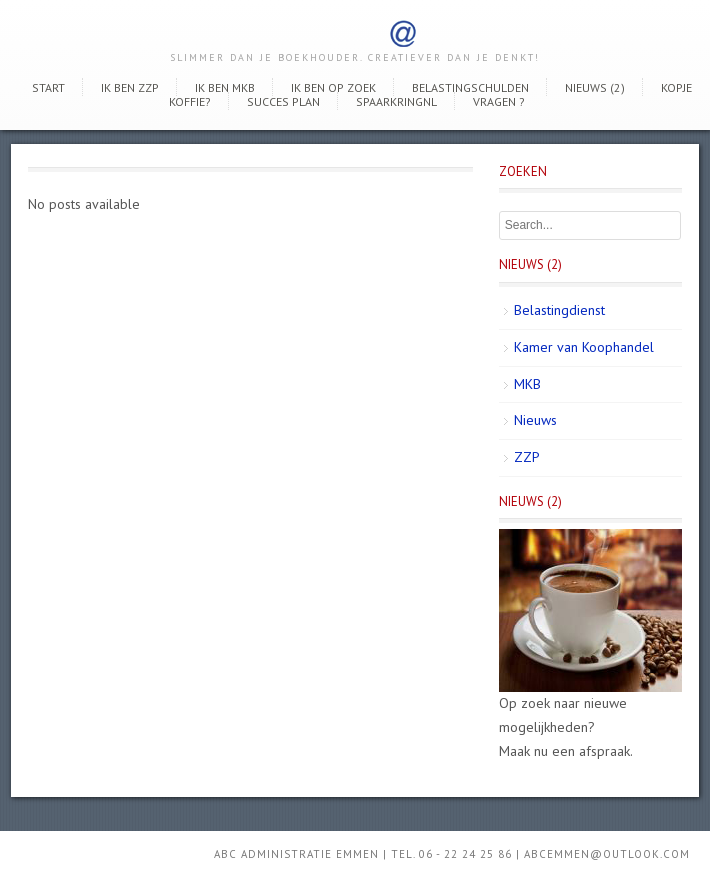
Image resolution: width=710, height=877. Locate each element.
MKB (527, 384)
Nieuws (535, 420)
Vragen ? (499, 101)
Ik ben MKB (225, 87)
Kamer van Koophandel (584, 347)
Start (48, 87)
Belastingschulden (470, 87)
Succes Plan (283, 101)
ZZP (527, 457)
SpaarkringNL (396, 101)
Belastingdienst (559, 310)
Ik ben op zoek (333, 87)
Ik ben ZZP (130, 87)
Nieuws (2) (595, 87)
